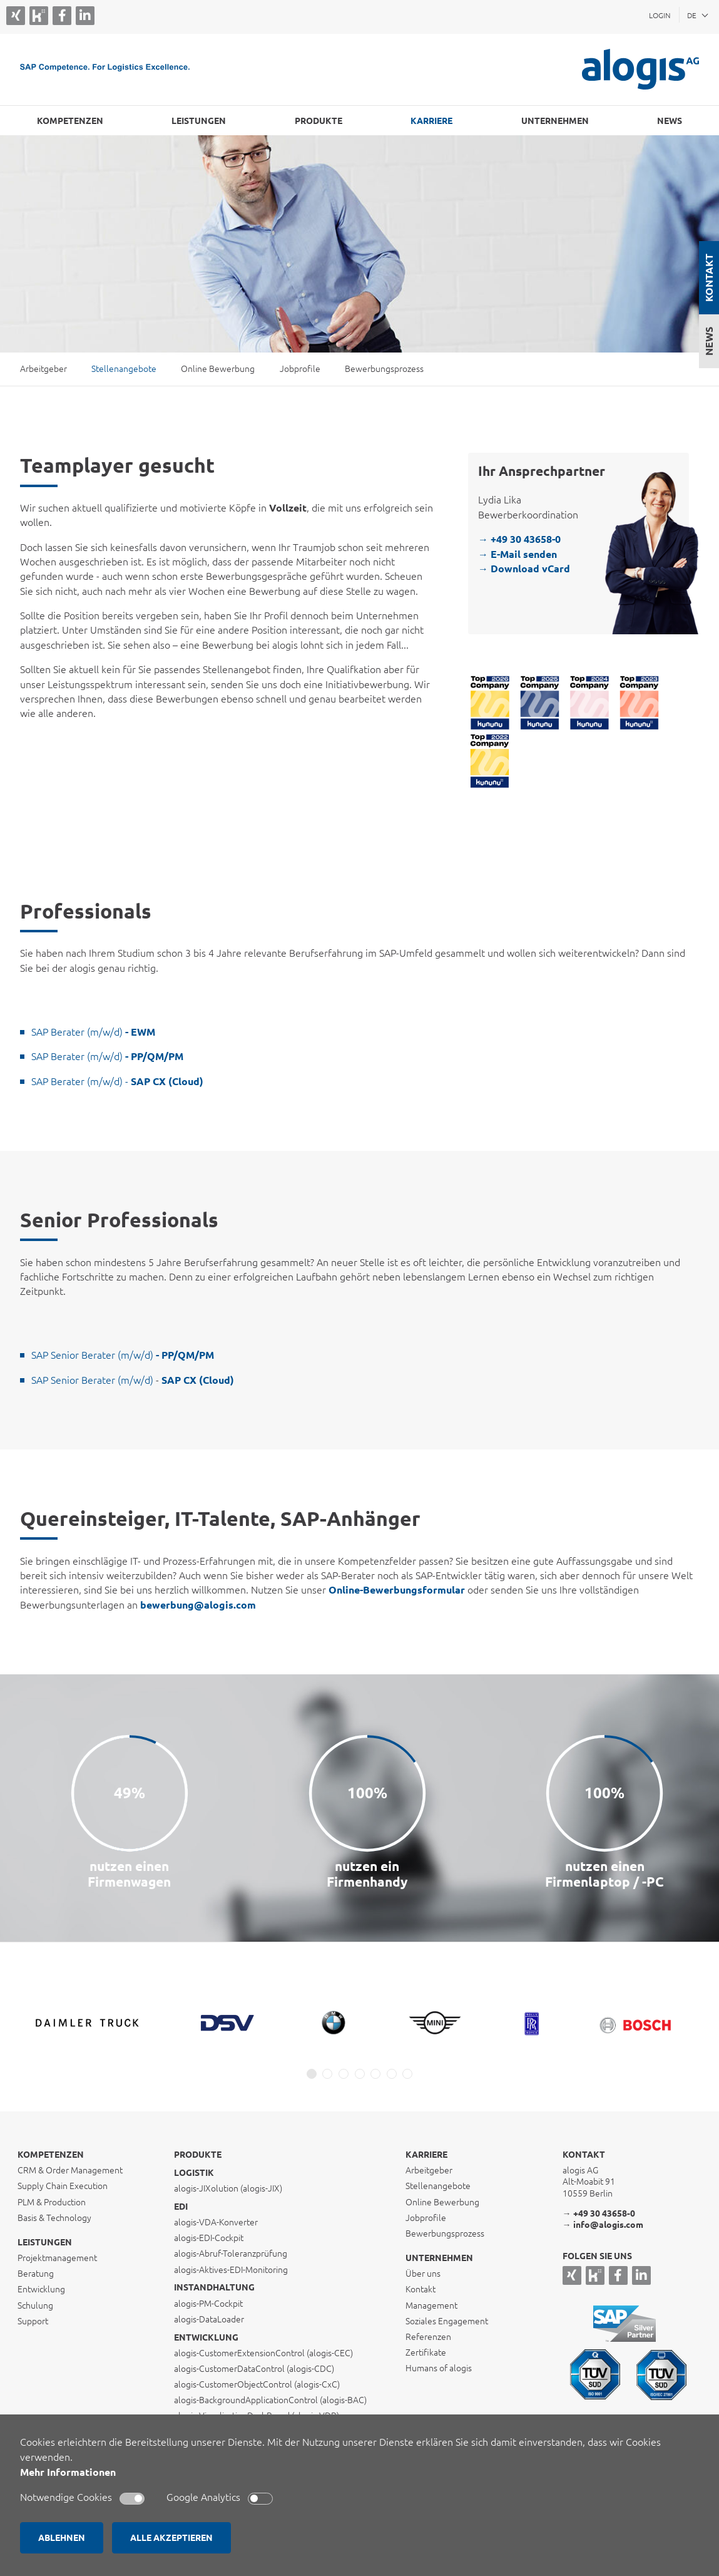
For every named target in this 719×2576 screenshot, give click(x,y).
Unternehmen (555, 121)
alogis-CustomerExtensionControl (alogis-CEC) (263, 2353)
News (709, 341)
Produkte (318, 121)
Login (660, 15)
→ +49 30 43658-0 (519, 539)
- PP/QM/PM (153, 1056)
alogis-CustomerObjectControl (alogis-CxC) (257, 2384)
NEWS (669, 121)
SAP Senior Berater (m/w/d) (122, 1355)
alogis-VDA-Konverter (216, 2222)
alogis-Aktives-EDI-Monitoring (231, 2270)
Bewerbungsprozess (384, 369)
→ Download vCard (524, 568)
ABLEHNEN (61, 2538)
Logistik (194, 2173)
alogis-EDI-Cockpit (208, 2238)
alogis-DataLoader (209, 2319)
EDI (181, 2207)
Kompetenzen (70, 121)
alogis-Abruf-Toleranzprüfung (230, 2254)
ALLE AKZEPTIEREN (171, 2538)
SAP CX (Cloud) (196, 1380)
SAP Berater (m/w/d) (93, 1032)
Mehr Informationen (68, 2472)
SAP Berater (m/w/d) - (117, 1081)
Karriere (431, 121)
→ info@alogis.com (603, 2225)
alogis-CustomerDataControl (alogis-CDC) (254, 2369)
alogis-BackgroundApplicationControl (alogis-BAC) (270, 2400)
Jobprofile (300, 369)
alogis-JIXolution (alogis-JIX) (228, 2188)
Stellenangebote (123, 369)
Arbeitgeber (43, 369)
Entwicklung (206, 2337)
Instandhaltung (214, 2287)
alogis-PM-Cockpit (208, 2304)
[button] (312, 2074)
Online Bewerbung (218, 369)
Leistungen (198, 121)
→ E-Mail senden (517, 554)
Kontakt (709, 278)
